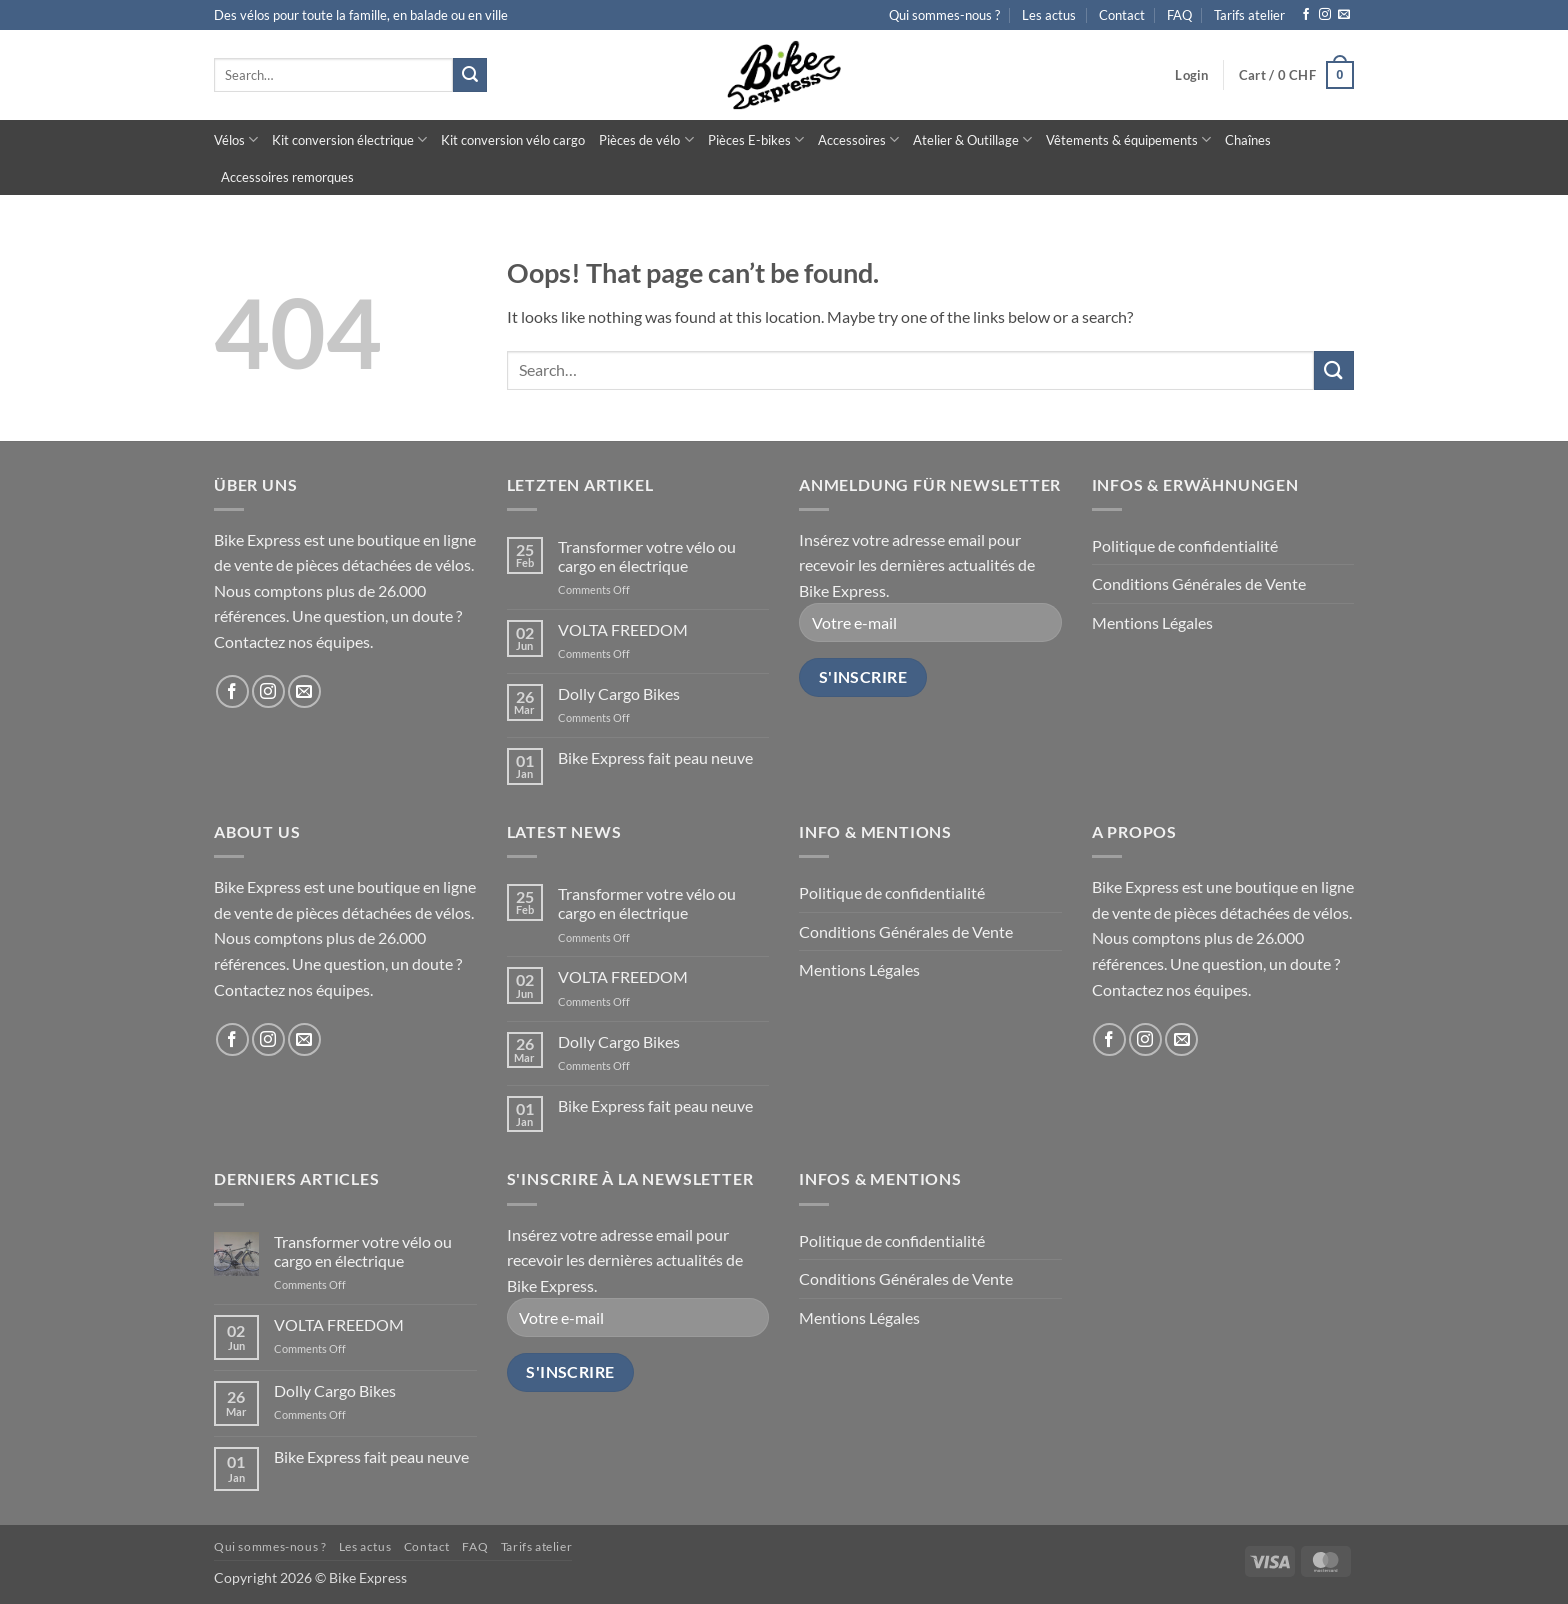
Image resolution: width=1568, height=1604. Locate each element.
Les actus (1049, 15)
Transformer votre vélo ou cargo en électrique (647, 556)
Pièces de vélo (646, 139)
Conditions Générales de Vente (1199, 583)
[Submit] (470, 75)
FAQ (1179, 15)
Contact (1122, 15)
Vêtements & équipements (1128, 139)
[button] (1191, 75)
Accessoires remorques (287, 177)
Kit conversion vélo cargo (513, 140)
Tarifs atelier (1249, 15)
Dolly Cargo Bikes (619, 693)
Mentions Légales (1152, 622)
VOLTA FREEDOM (623, 629)
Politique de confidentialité (1185, 545)
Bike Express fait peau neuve (655, 757)
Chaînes (1248, 140)
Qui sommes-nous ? (944, 15)
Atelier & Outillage (972, 139)
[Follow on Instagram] (1325, 15)
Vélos (236, 139)
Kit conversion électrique (349, 139)
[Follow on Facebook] (1306, 15)
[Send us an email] (1344, 15)
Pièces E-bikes (756, 139)
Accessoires (858, 139)
